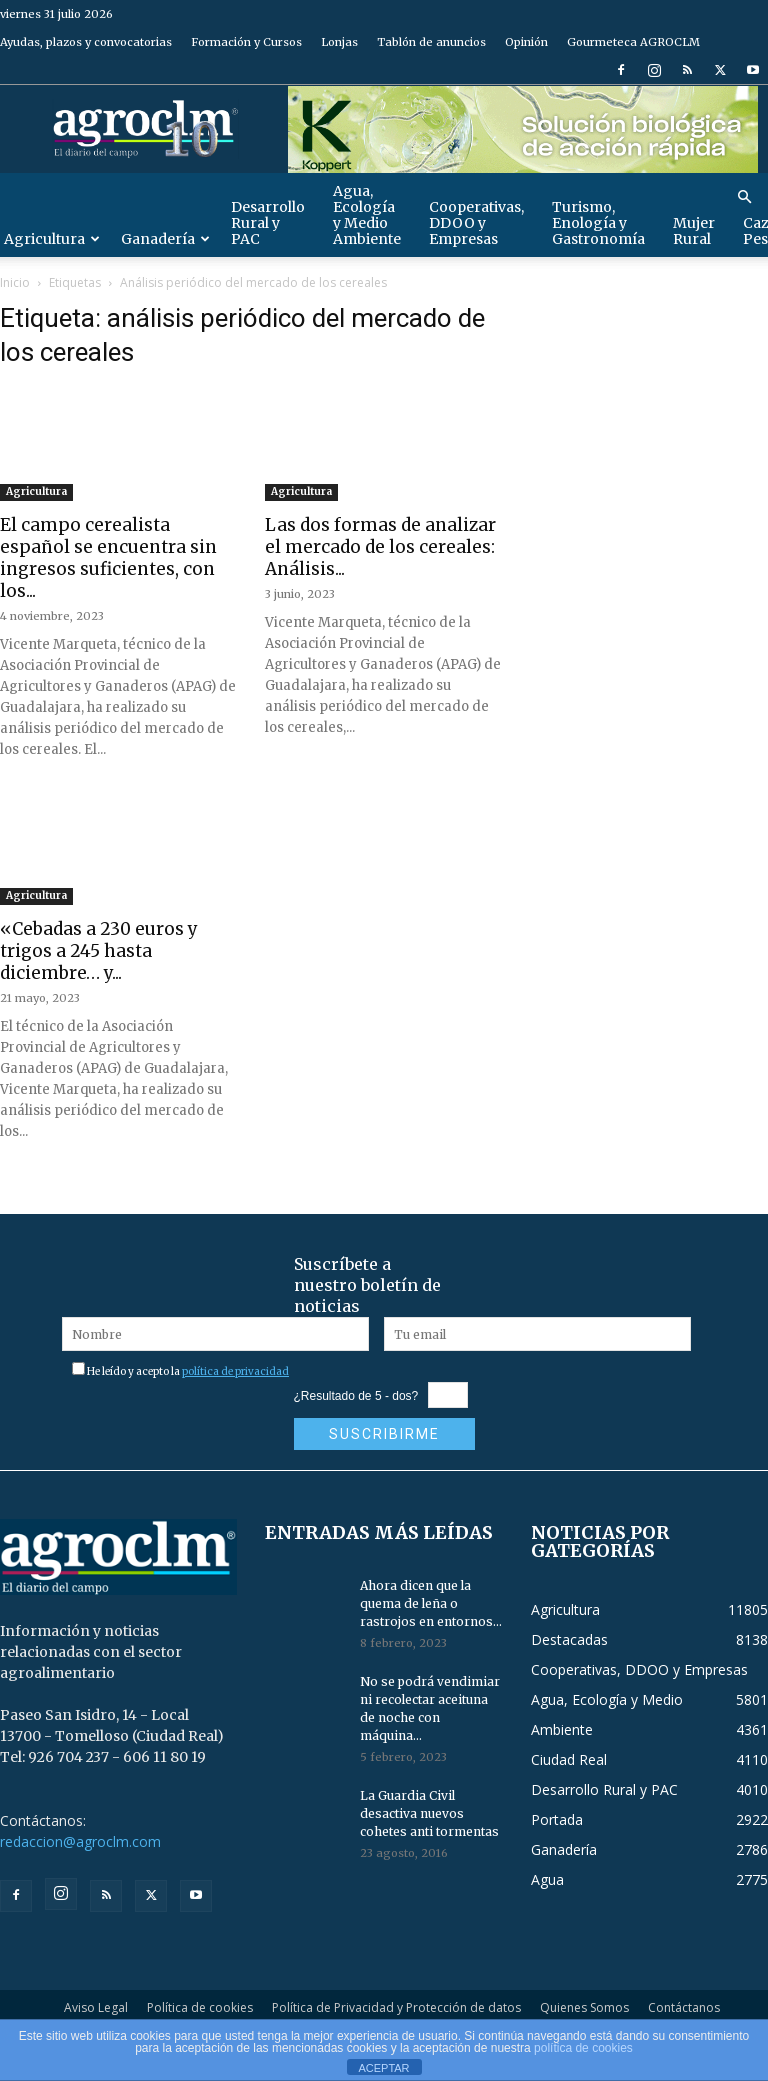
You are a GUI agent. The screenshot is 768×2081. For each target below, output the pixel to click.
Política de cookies (200, 2007)
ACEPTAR (383, 2068)
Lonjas (339, 42)
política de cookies (583, 2048)
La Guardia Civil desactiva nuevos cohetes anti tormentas (429, 1813)
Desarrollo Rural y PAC (268, 223)
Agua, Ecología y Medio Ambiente (367, 215)
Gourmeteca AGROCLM (633, 42)
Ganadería (165, 239)
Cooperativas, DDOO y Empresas (476, 223)
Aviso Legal (96, 2007)
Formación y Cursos (246, 42)
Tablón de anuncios (431, 42)
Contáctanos (684, 2007)
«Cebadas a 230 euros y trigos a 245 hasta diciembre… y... (99, 951)
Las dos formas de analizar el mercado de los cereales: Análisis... (380, 547)
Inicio (15, 282)
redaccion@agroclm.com (80, 1841)
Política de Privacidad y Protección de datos (396, 2007)
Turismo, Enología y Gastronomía (598, 223)
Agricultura (36, 491)
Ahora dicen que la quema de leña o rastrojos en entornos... (431, 1603)
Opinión (526, 42)
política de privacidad (235, 1371)
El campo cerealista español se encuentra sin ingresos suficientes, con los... (108, 558)
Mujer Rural (694, 231)
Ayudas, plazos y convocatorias (86, 42)
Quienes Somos (584, 2007)
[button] (744, 197)
